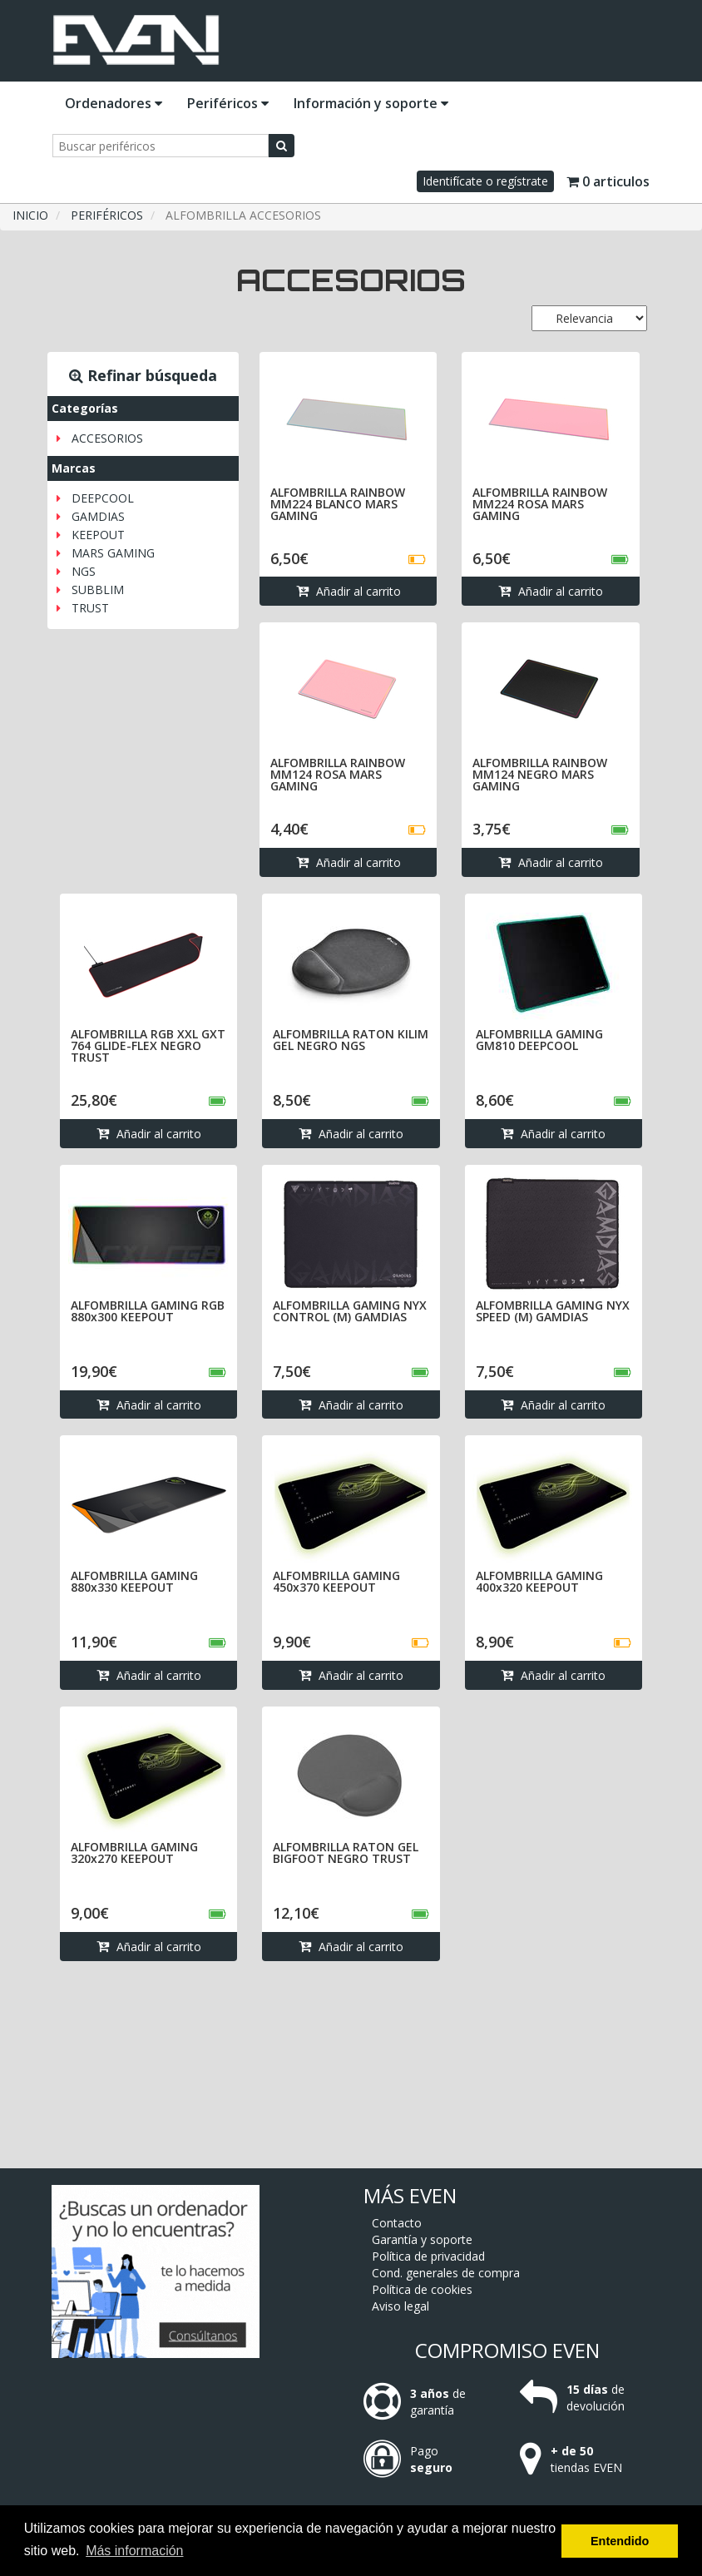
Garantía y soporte (422, 2239)
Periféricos (228, 103)
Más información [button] (134, 2551)
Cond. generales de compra (446, 2273)
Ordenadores (113, 103)
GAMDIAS (98, 516)
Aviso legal (400, 2306)
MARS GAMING (113, 553)
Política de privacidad (428, 2256)
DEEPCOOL (103, 498)
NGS (84, 571)
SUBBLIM (98, 589)
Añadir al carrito (348, 591)
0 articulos (608, 181)
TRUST (90, 608)
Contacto (397, 2223)
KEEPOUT (98, 534)
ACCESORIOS (107, 438)
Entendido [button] (620, 2541)
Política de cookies (422, 2289)
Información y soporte (371, 103)
